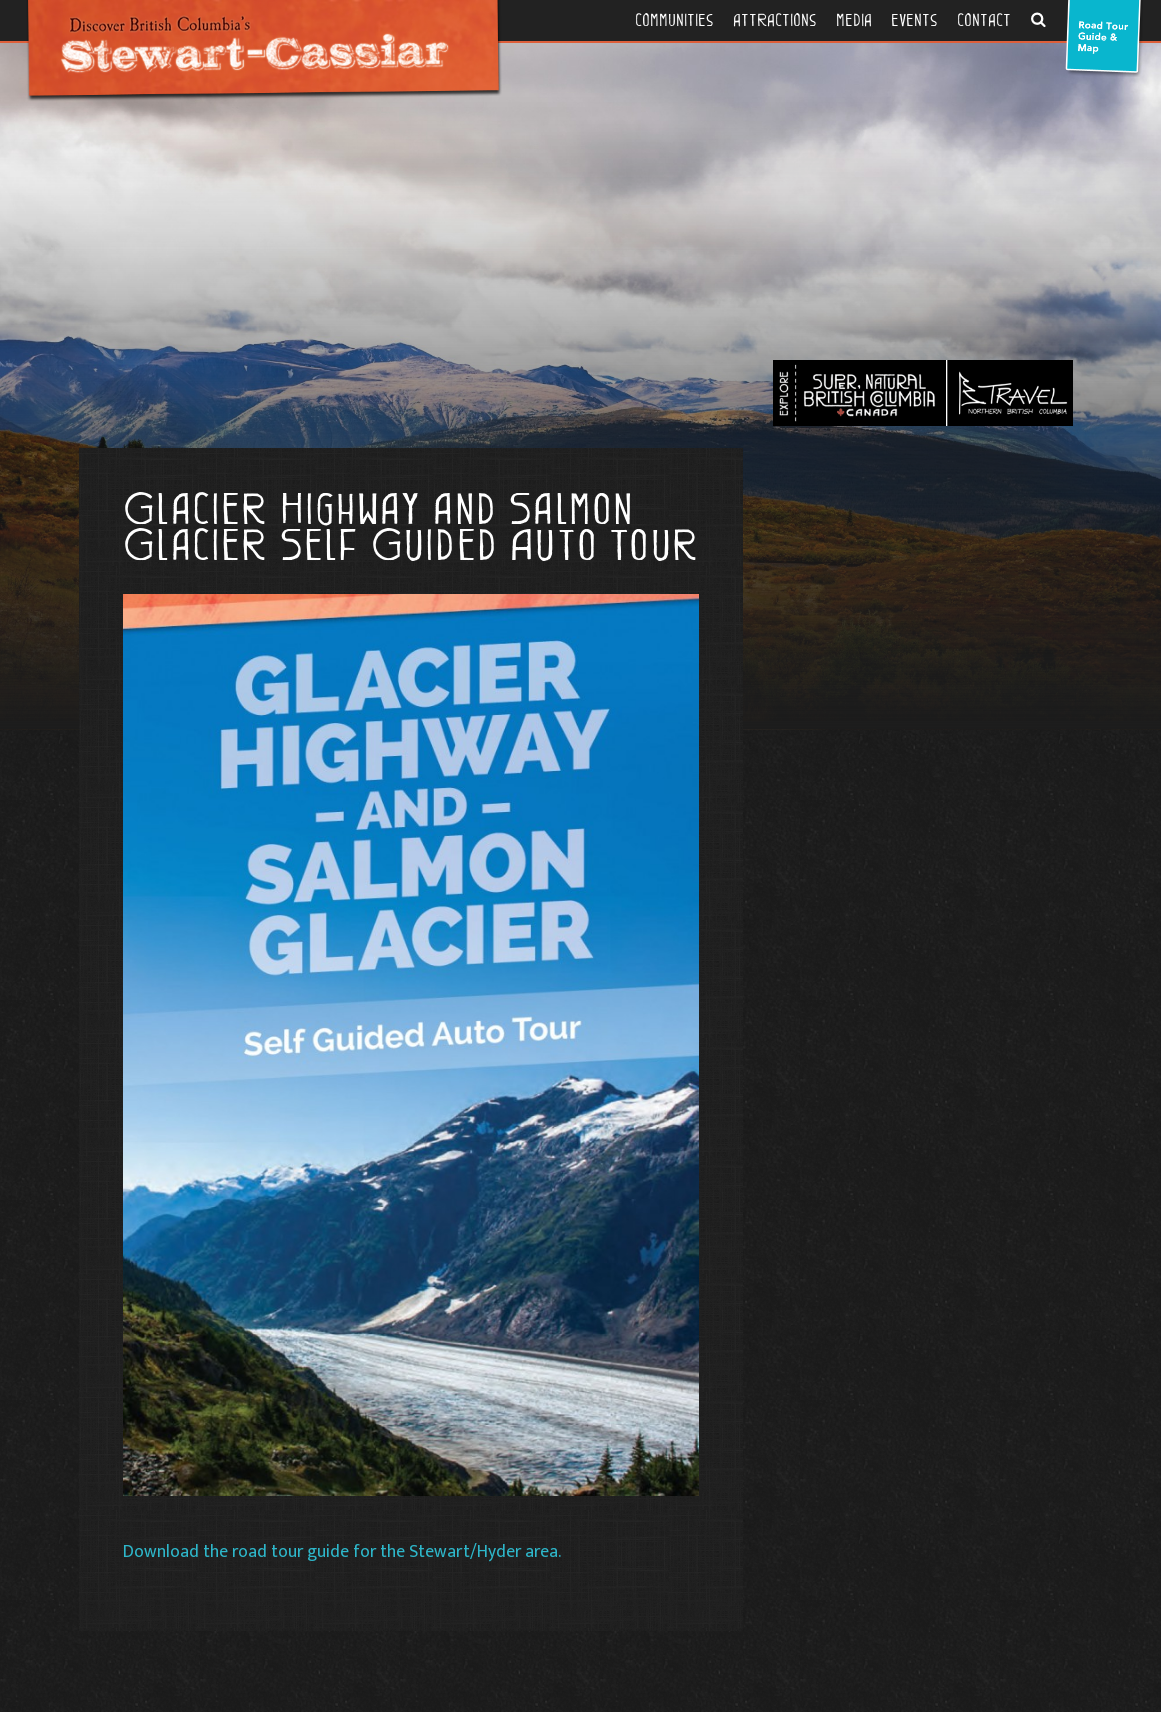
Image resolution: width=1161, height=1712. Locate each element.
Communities (674, 20)
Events (914, 20)
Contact (984, 20)
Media (854, 20)
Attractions (774, 20)
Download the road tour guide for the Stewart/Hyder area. (344, 1551)
